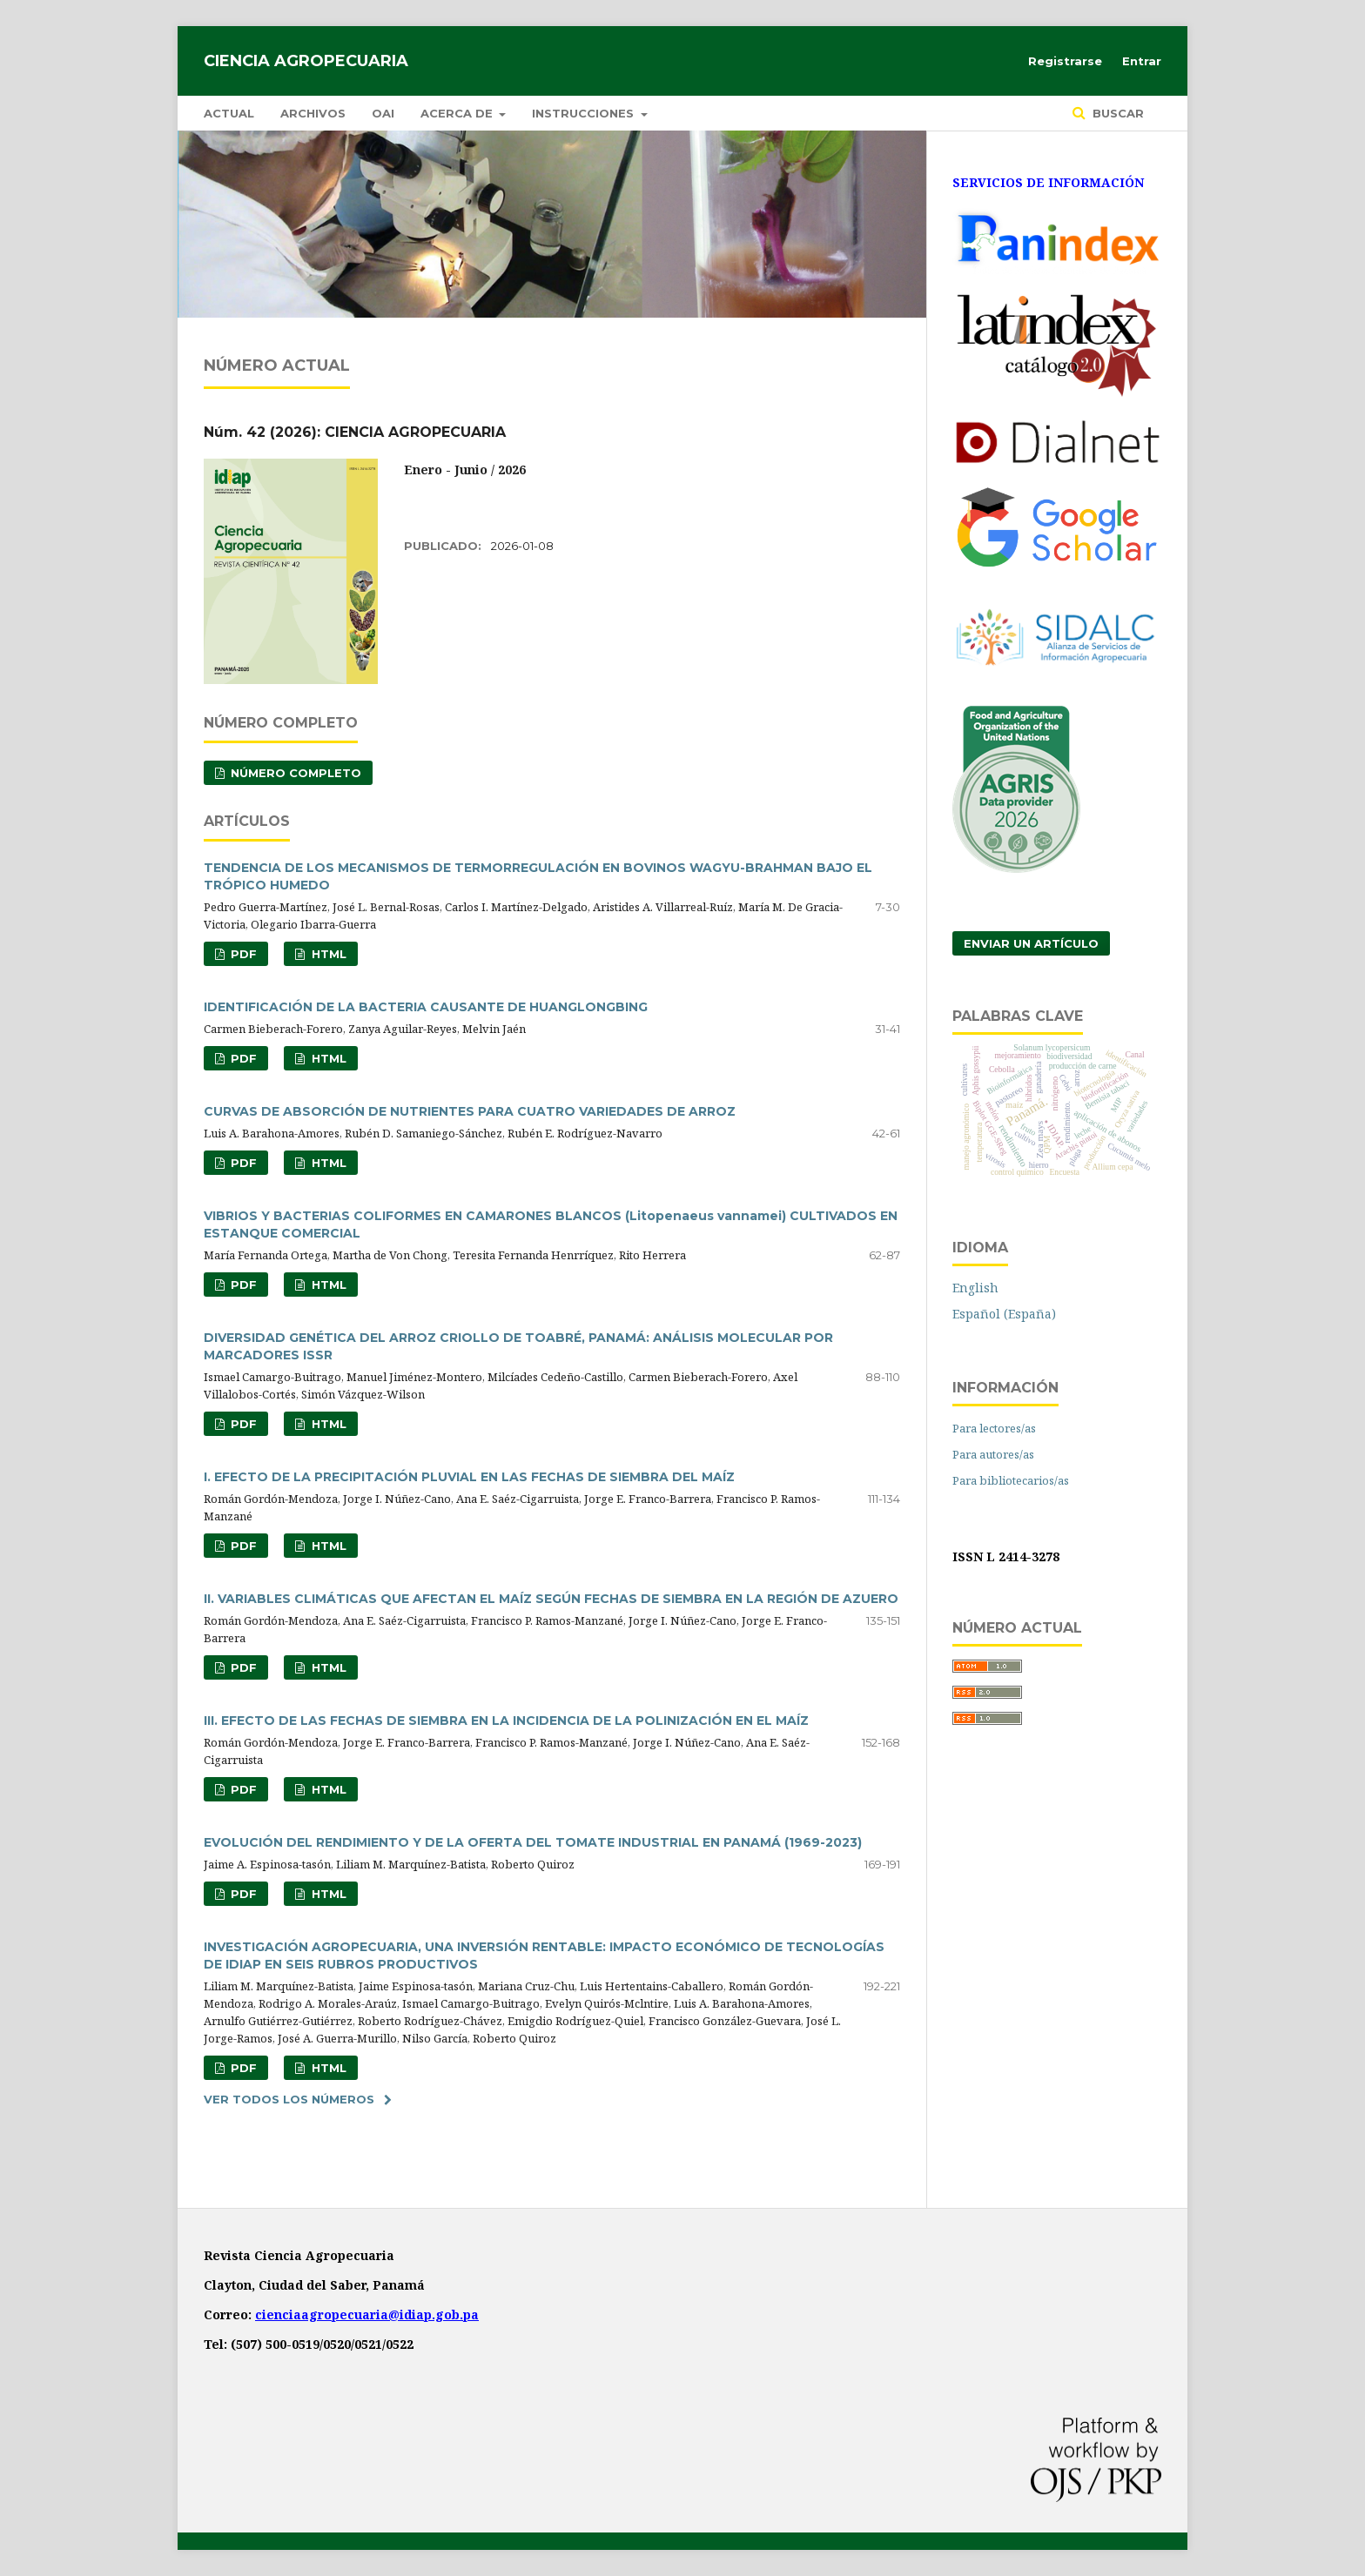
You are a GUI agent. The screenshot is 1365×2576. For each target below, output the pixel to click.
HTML (327, 954)
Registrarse (1065, 61)
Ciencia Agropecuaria (306, 60)
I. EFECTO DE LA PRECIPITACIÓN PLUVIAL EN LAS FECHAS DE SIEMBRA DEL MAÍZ (469, 1477)
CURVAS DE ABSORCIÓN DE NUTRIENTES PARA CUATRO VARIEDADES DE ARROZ (470, 1111)
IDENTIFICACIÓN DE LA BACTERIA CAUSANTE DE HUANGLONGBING (426, 1007)
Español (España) (1004, 1313)
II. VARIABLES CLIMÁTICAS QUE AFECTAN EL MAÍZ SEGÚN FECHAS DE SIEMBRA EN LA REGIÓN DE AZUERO (551, 1599)
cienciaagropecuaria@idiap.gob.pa (367, 2314)
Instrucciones (584, 113)
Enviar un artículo (1031, 943)
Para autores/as (993, 1454)
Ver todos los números (289, 2099)
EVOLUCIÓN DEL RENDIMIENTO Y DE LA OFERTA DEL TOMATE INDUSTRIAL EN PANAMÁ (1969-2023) (533, 1842)
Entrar (1141, 61)
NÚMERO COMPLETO (294, 773)
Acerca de (458, 113)
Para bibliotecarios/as (1010, 1480)
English (975, 1287)
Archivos (313, 113)
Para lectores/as (994, 1428)
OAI (383, 113)
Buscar (1116, 113)
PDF (242, 954)
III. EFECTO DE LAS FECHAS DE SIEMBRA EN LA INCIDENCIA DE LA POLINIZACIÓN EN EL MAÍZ (506, 1720)
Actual (229, 113)
